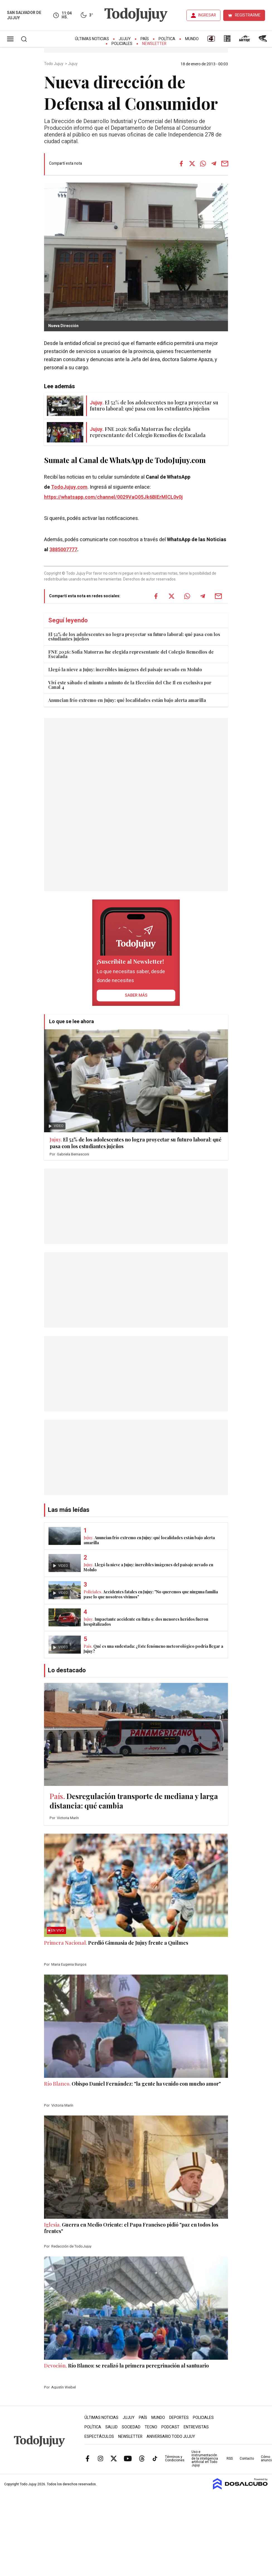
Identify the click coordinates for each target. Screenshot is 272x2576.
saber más (136, 995)
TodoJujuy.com (69, 487)
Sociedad (131, 2427)
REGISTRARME (248, 15)
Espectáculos (99, 2437)
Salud (111, 2427)
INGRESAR (207, 15)
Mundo (192, 39)
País (144, 39)
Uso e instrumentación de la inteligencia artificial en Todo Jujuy (204, 2458)
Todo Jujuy (54, 64)
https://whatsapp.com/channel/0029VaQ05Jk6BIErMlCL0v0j (113, 497)
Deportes (179, 2418)
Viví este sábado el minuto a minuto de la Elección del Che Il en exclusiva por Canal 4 (130, 685)
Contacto (247, 2458)
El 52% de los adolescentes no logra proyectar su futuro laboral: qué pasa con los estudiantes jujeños (134, 636)
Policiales (121, 44)
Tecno (151, 2427)
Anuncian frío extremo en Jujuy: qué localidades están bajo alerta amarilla (127, 700)
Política (167, 39)
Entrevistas (196, 2427)
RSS (230, 2458)
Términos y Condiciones (174, 2458)
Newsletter (154, 44)
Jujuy (125, 39)
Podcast (170, 2427)
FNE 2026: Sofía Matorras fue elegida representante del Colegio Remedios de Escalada (131, 654)
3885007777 (63, 549)
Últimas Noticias (92, 39)
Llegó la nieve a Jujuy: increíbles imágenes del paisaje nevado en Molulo (125, 669)
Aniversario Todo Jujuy (171, 2437)
